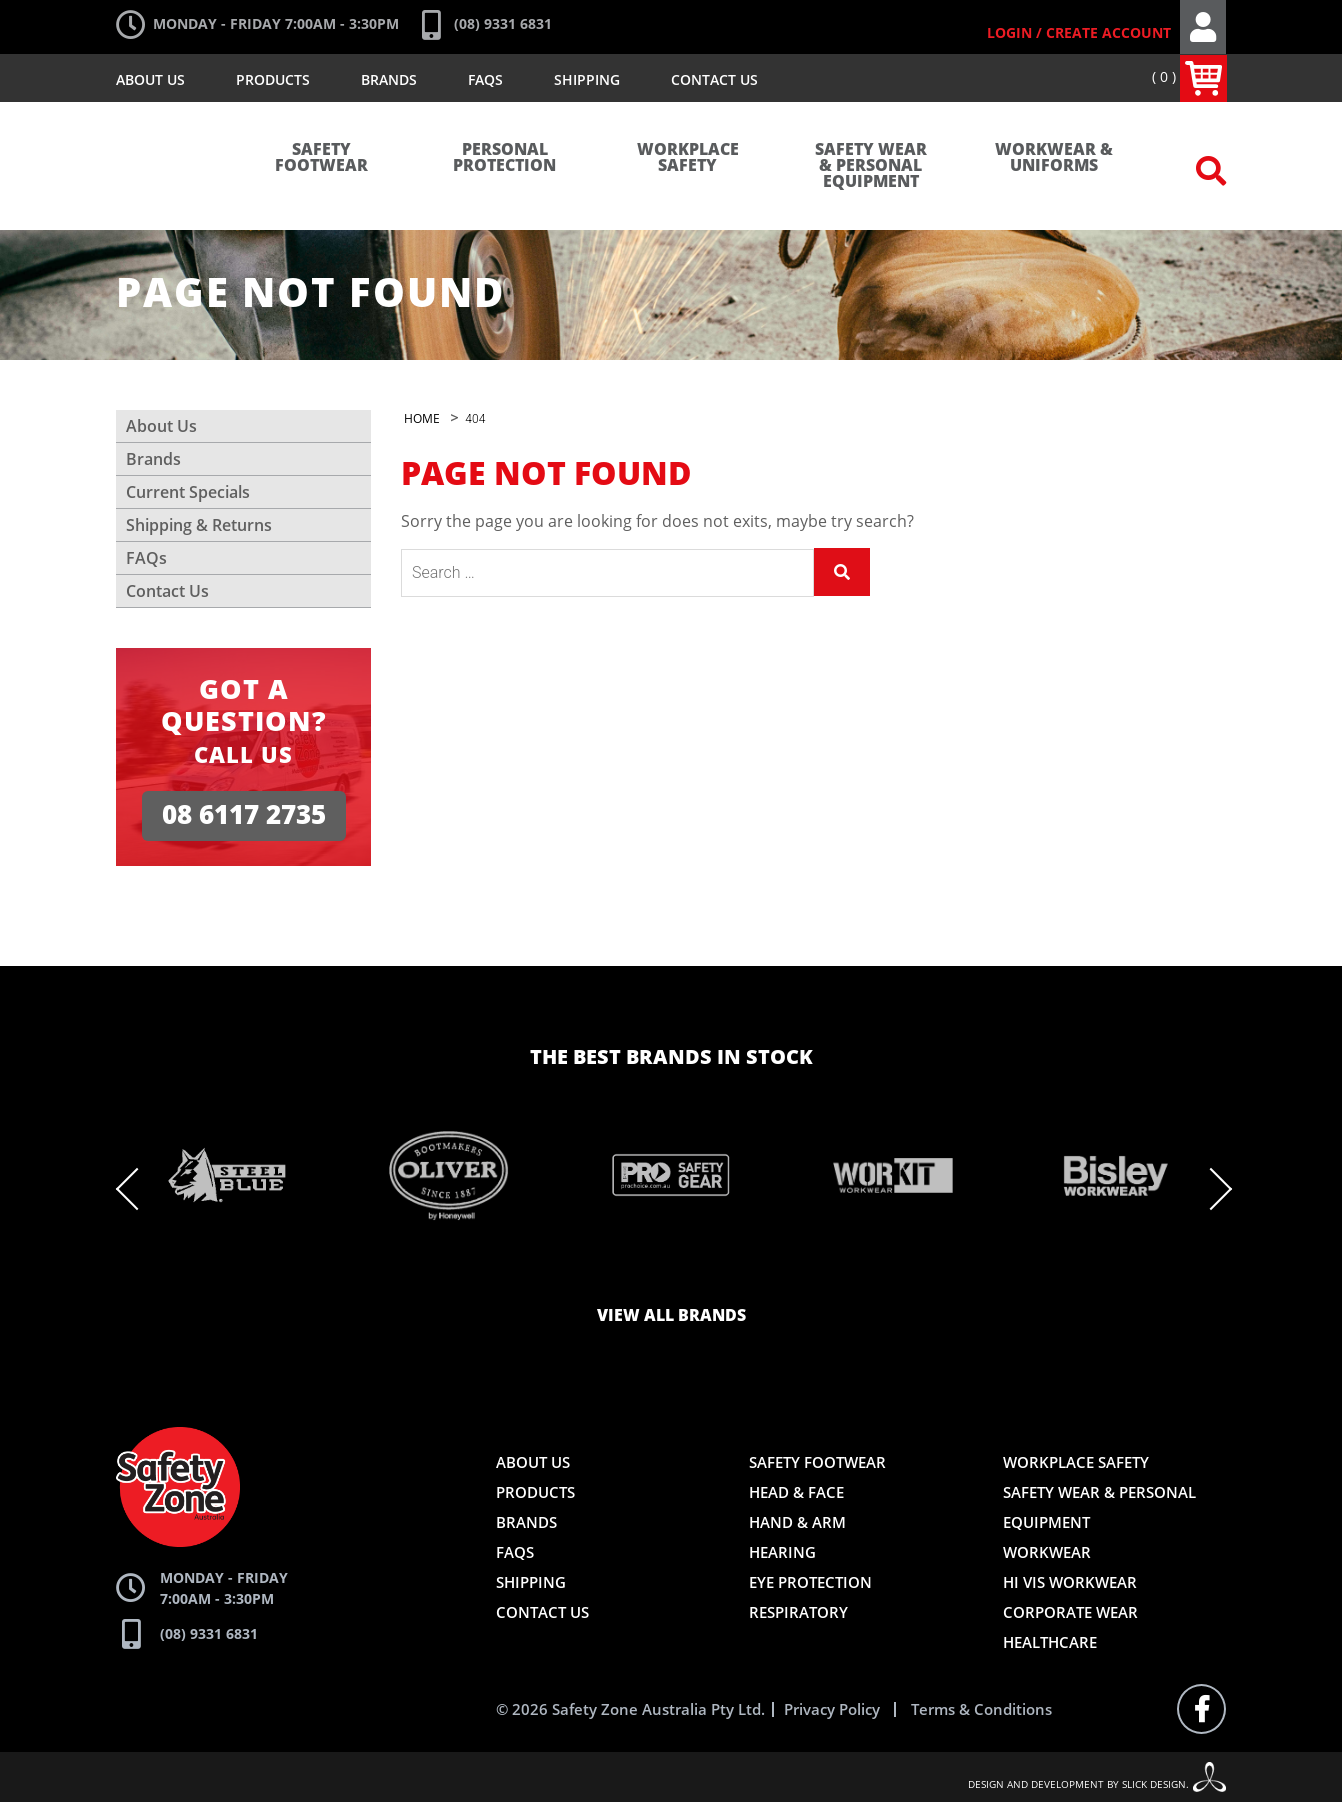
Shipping (587, 79)
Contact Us (714, 79)
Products (273, 79)
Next (1211, 1189)
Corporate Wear (1070, 1612)
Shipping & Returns (199, 525)
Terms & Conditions (981, 1709)
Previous (137, 1189)
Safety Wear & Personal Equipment (871, 166)
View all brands (671, 1316)
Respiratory (798, 1612)
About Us (150, 79)
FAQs (485, 79)
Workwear (1047, 1552)
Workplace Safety (688, 158)
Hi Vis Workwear (1070, 1582)
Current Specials (188, 492)
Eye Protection (810, 1582)
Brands (389, 79)
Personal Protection (504, 158)
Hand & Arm (797, 1522)
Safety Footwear (321, 158)
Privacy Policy (832, 1709)
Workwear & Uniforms (1054, 158)
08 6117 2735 (244, 815)
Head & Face (796, 1492)
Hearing (782, 1552)
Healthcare (1050, 1642)
